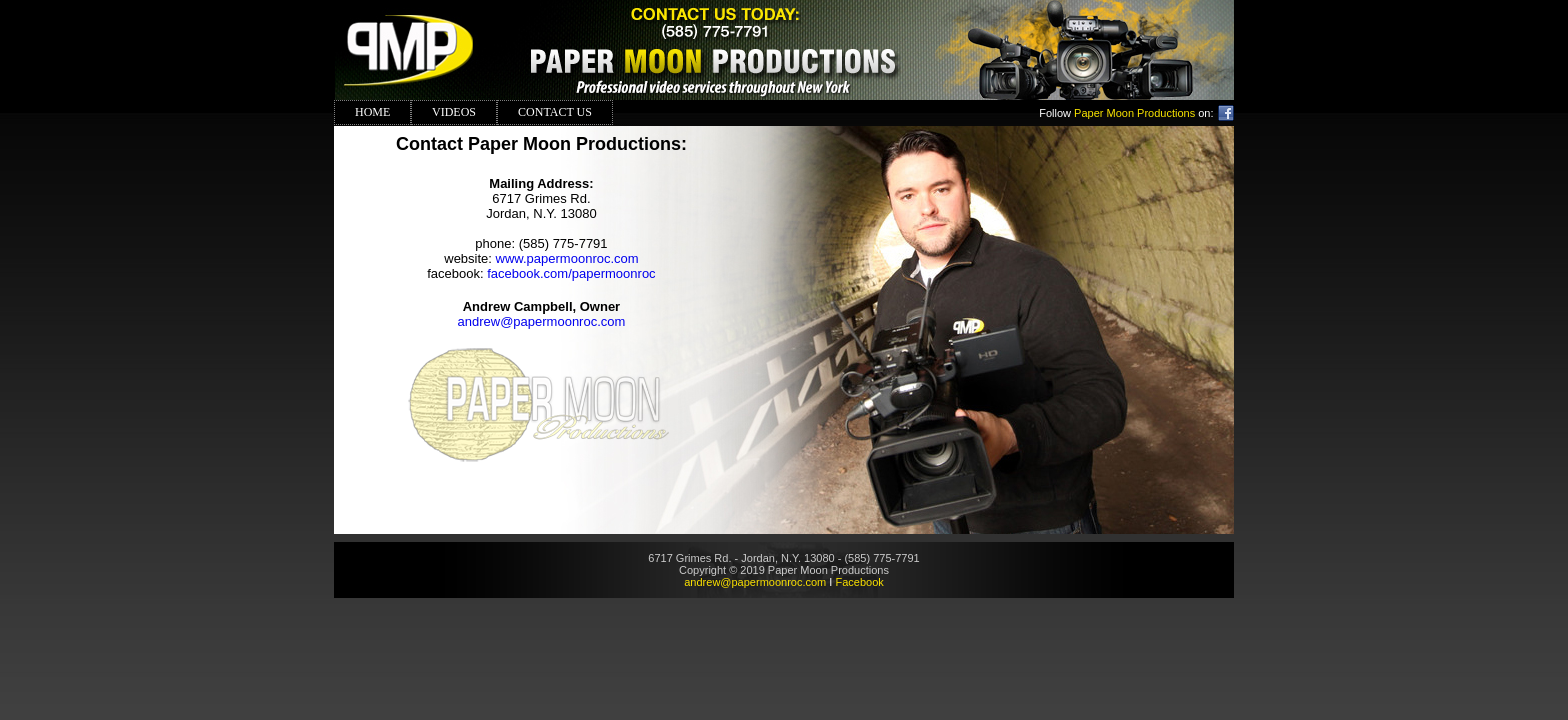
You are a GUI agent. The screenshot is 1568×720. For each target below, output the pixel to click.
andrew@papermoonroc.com (542, 321)
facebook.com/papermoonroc (571, 273)
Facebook (859, 582)
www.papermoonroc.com (567, 258)
